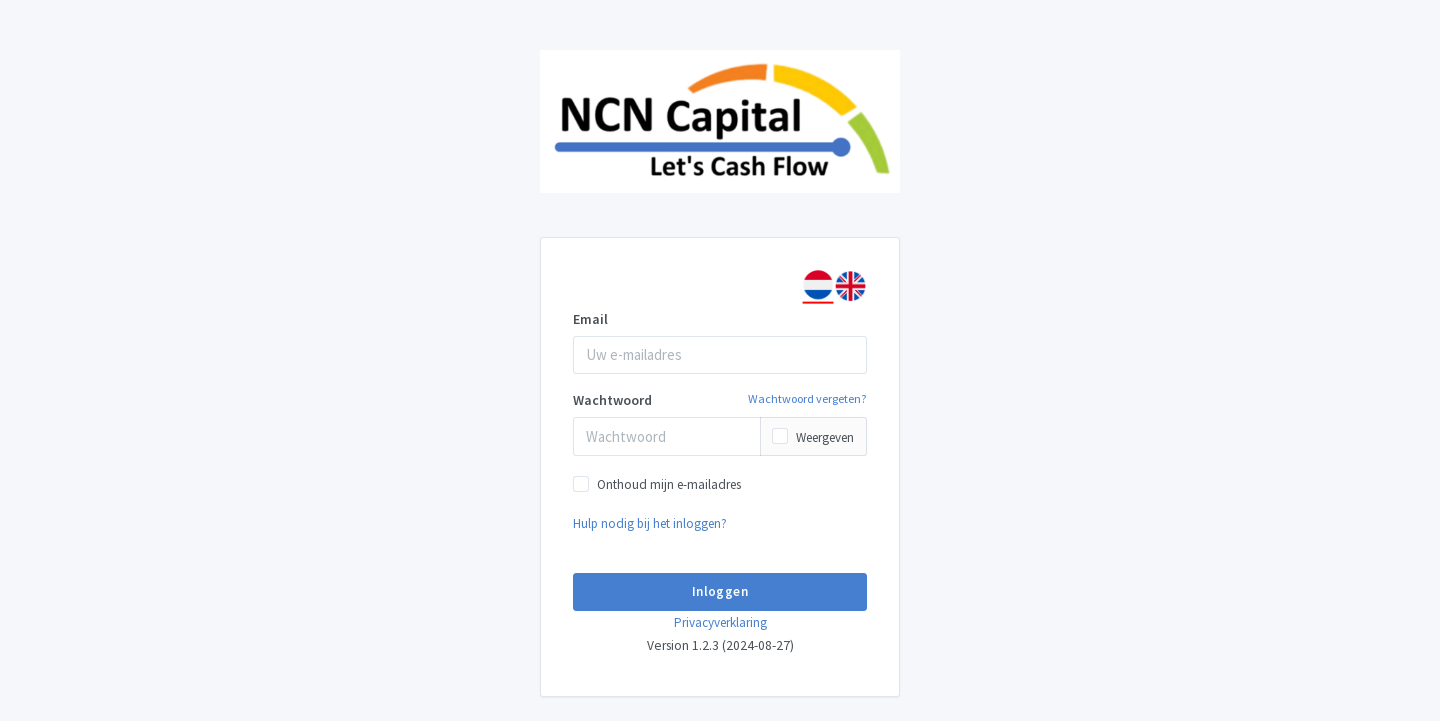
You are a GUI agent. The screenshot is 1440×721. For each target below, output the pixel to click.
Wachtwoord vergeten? (807, 398)
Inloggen (720, 591)
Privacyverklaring (720, 622)
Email (590, 319)
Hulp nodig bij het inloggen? (650, 523)
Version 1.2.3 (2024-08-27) (720, 645)
